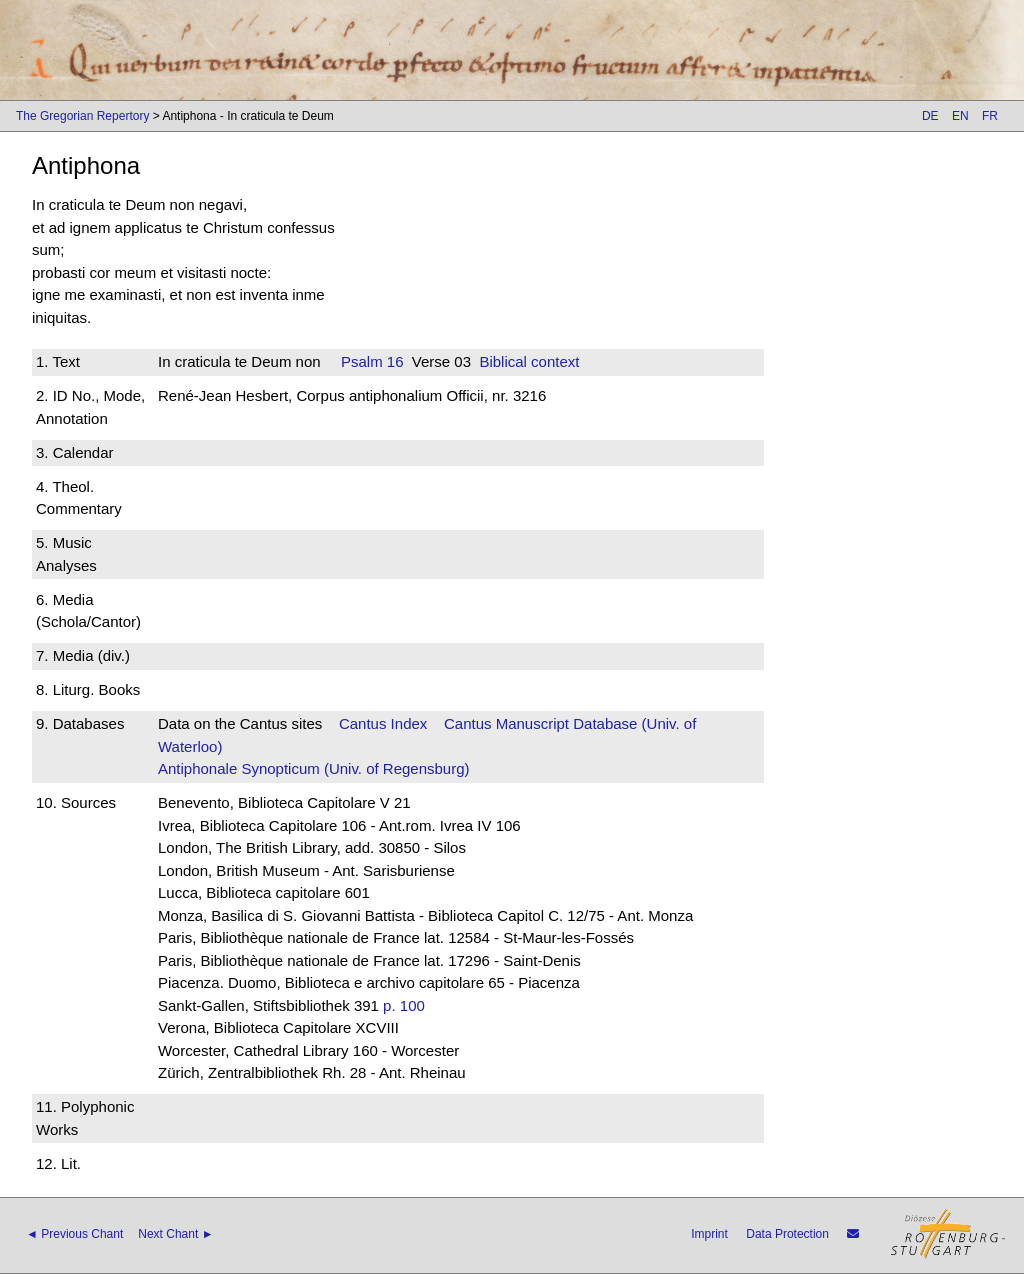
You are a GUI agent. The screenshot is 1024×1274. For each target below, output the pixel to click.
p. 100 (404, 1005)
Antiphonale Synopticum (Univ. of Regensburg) (314, 768)
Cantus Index (383, 723)
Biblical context (529, 361)
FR (990, 116)
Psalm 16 (372, 361)
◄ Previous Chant (74, 1234)
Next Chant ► (175, 1234)
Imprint (709, 1234)
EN (960, 116)
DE (930, 116)
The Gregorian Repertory (82, 116)
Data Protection (787, 1234)
